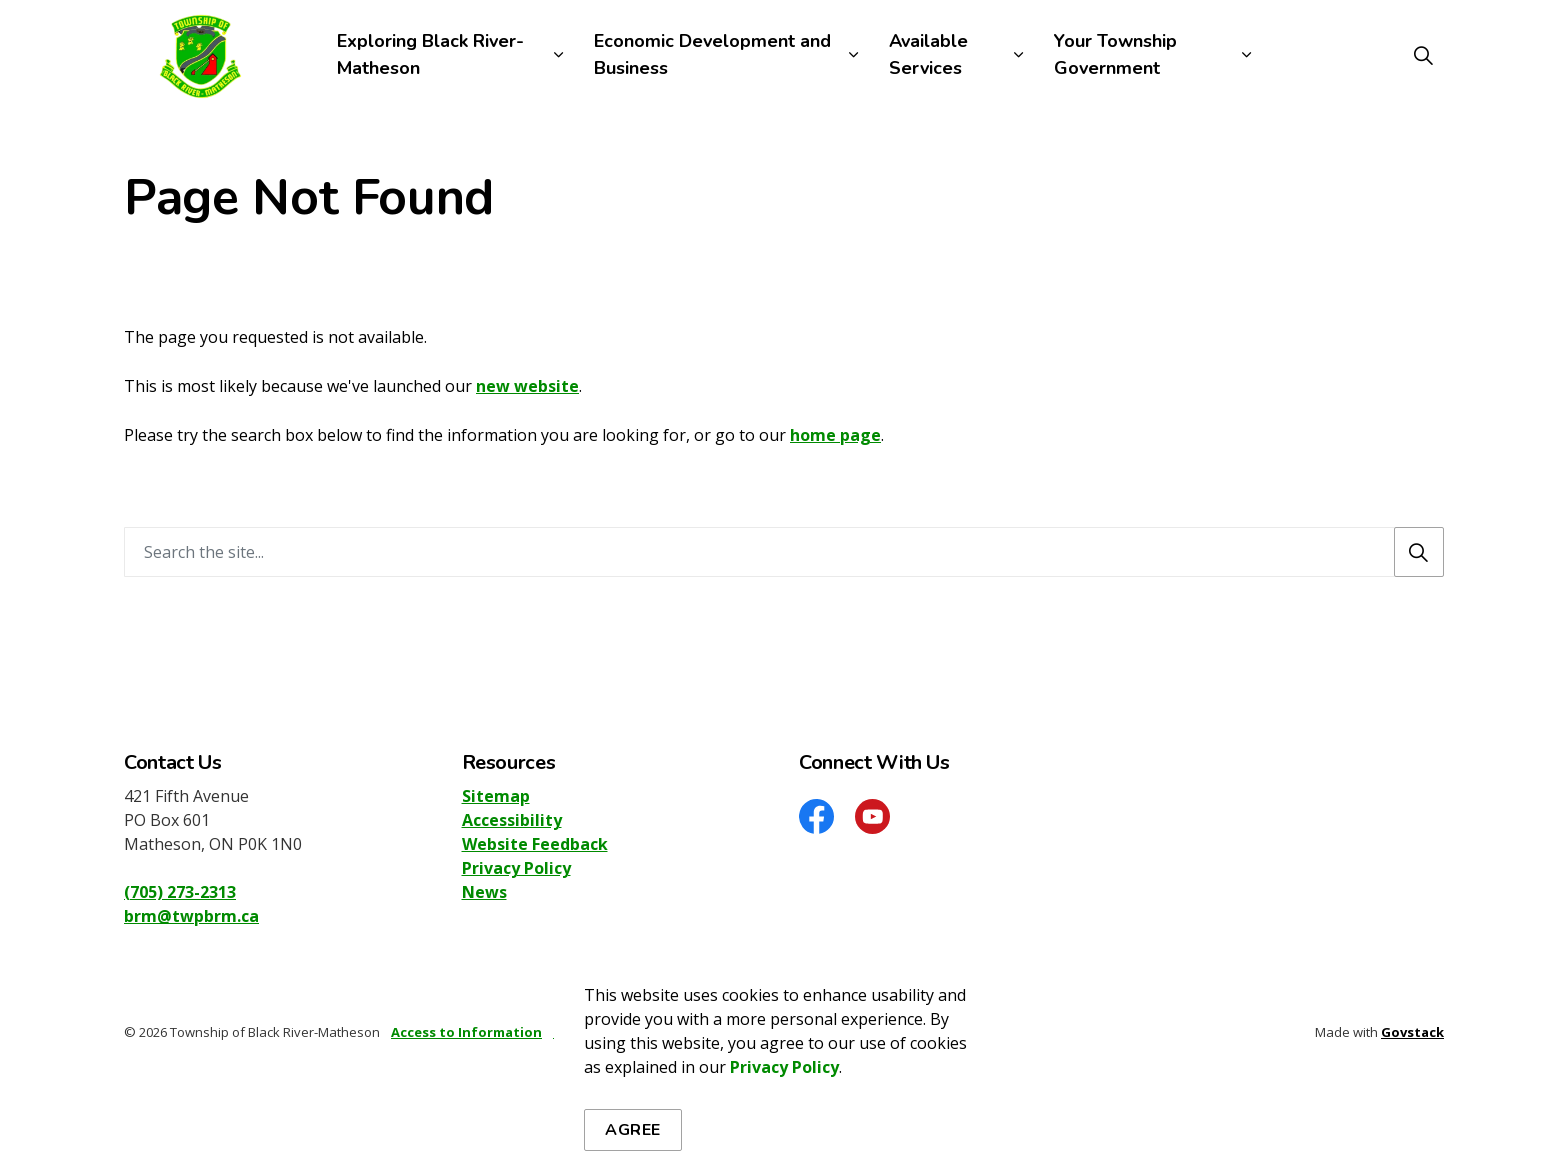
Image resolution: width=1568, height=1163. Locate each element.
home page (835, 435)
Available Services (928, 54)
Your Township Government (1115, 54)
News (484, 892)
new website (527, 386)
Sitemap (496, 796)
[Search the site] (784, 552)
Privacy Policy (516, 868)
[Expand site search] (1423, 55)
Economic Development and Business (712, 54)
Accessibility (512, 820)
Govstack (1412, 1032)
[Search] (1419, 552)
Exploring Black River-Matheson (430, 54)
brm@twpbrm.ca (191, 916)
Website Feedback (535, 844)
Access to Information (466, 1032)
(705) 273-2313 (180, 892)
